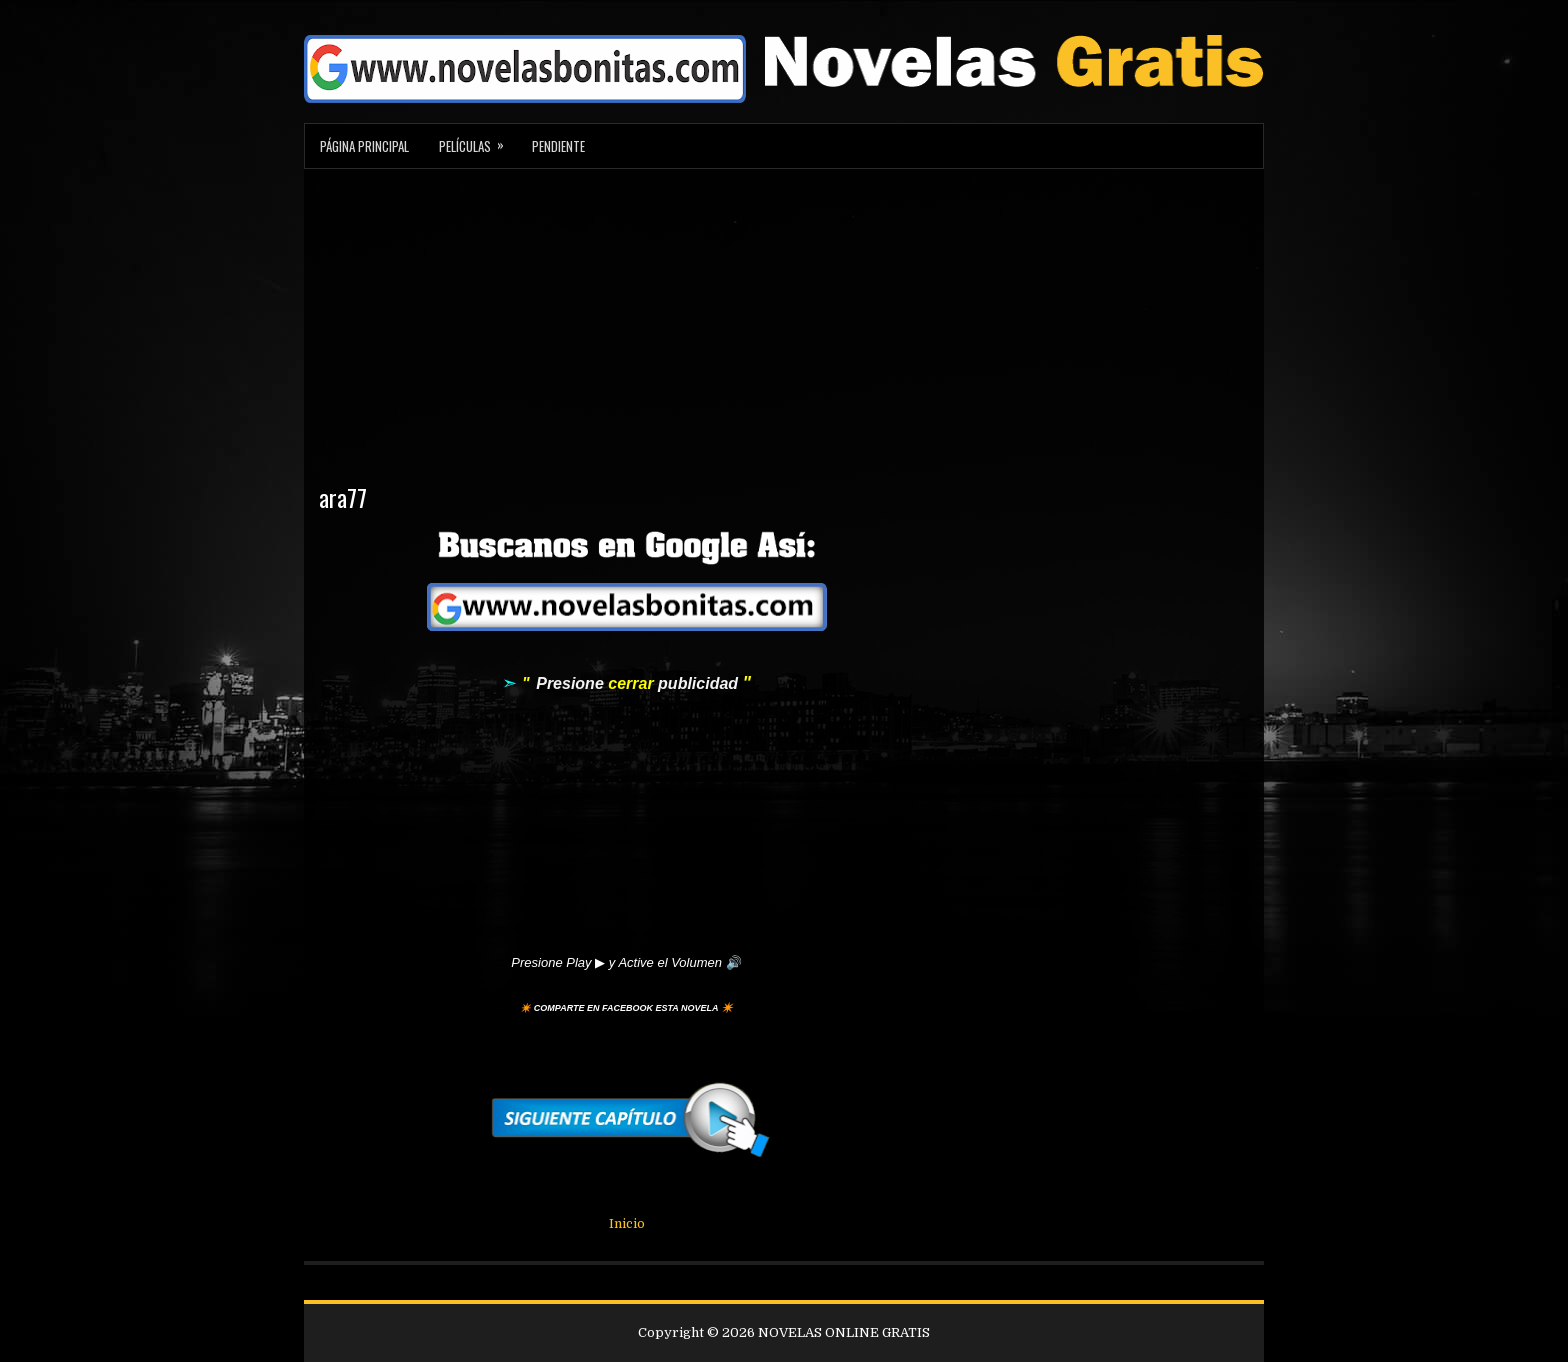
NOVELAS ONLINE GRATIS (844, 1332)
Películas (478, 140)
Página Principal (364, 146)
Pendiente (558, 146)
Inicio (627, 1223)
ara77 (343, 497)
